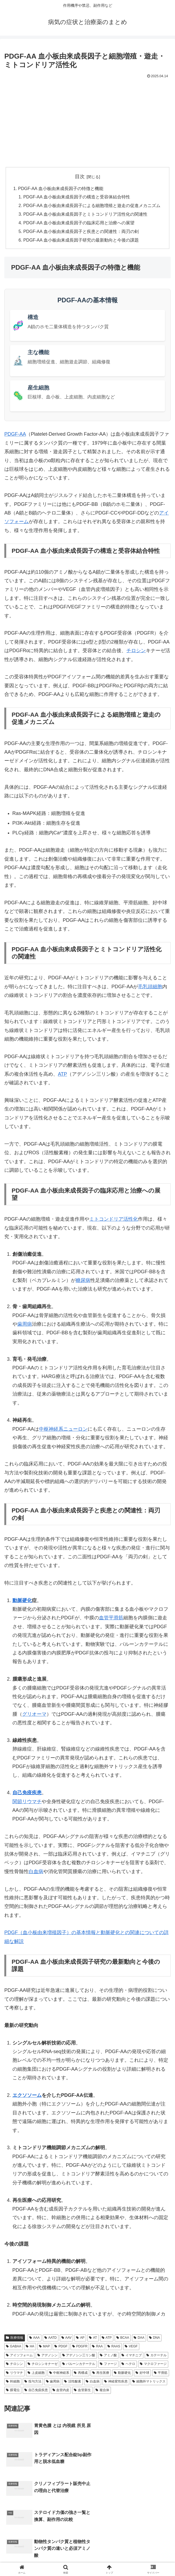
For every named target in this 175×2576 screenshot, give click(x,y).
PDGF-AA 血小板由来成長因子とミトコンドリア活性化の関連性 (85, 214)
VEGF (131, 2347)
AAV (66, 2339)
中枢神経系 (59, 2373)
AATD (50, 2339)
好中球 (142, 2373)
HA (30, 2347)
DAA (139, 2339)
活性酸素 (72, 2382)
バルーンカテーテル (78, 2365)
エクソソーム (27, 2096)
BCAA (122, 2339)
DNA (154, 2339)
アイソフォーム (19, 2356)
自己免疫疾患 (27, 1793)
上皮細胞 (36, 2373)
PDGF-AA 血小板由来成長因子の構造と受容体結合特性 (76, 197)
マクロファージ (153, 2365)
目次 (80, 176)
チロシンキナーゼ (43, 2365)
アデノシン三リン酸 (78, 2356)
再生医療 (100, 2373)
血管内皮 (61, 2391)
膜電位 (13, 2391)
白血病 (36, 1872)
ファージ (108, 2365)
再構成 (81, 2373)
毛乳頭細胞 (150, 987)
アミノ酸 (108, 2356)
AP (80, 2339)
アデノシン (47, 2356)
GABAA (13, 2347)
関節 (17, 1802)
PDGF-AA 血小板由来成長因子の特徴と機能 (60, 188)
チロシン (136, 651)
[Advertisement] (87, 120)
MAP (44, 2347)
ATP (62, 1075)
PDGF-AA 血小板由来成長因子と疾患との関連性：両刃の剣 (81, 232)
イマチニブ (131, 2356)
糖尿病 (83, 1281)
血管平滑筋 (111, 1619)
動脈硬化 (22, 1601)
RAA (97, 2347)
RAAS (113, 2347)
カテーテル (156, 2356)
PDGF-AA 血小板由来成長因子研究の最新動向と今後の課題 (81, 241)
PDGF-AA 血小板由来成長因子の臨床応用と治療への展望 (79, 223)
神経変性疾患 (116, 2382)
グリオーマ (34, 1715)
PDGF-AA (15, 435)
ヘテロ (128, 2365)
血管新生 (82, 2391)
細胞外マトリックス (149, 2382)
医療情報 (14, 2339)
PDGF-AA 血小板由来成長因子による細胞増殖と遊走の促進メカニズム (92, 206)
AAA (34, 2339)
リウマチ (32, 1802)
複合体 (102, 2391)
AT (93, 2339)
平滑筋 (161, 2373)
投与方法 (32, 2382)
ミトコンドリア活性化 (113, 1220)
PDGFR (80, 2347)
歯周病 (24, 1325)
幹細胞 (13, 2382)
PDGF (60, 2347)
